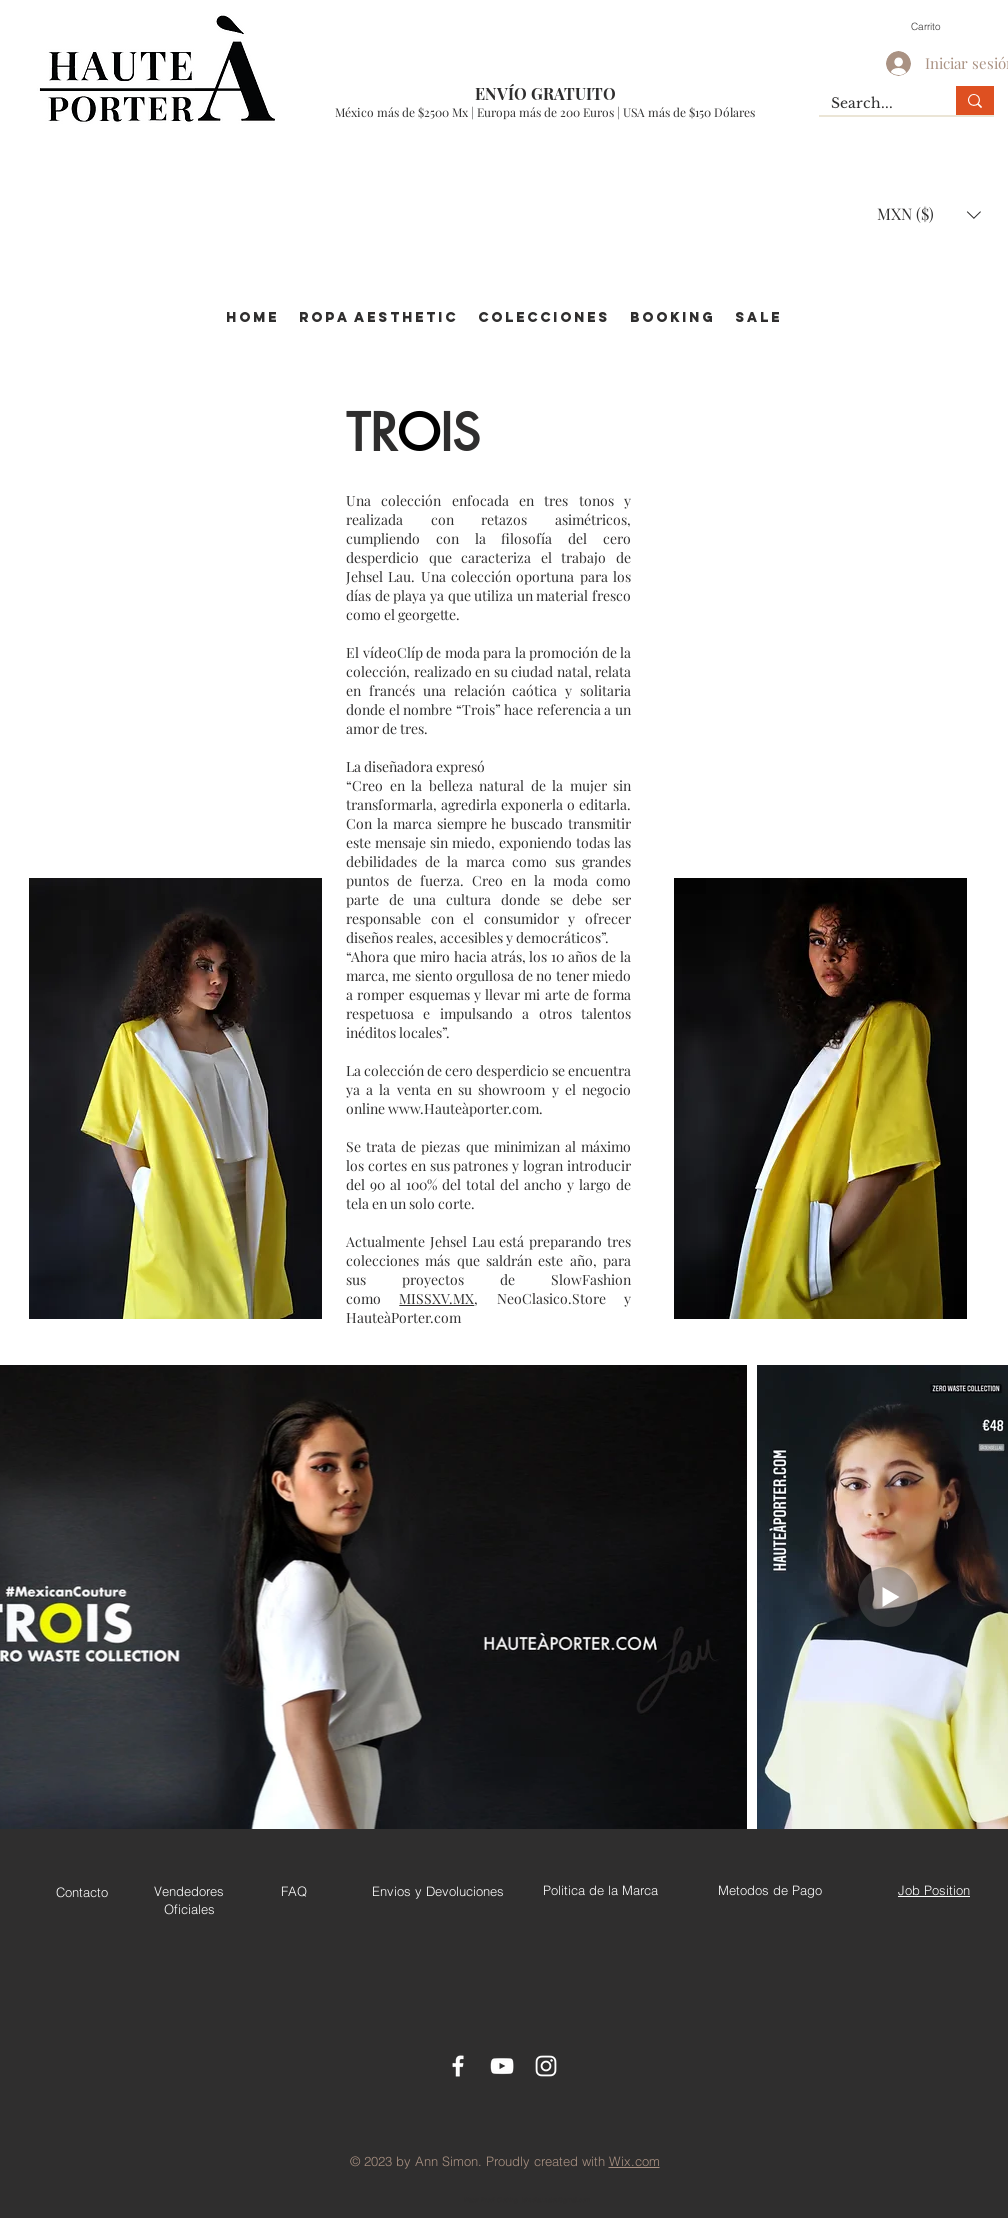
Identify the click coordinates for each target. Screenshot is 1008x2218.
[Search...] (872, 104)
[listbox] (929, 214)
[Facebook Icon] (458, 2066)
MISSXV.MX (436, 1298)
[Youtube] (502, 2066)
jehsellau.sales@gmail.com (556, 2200)
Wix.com (634, 2161)
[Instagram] (546, 2066)
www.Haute (425, 1108)
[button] (936, 26)
